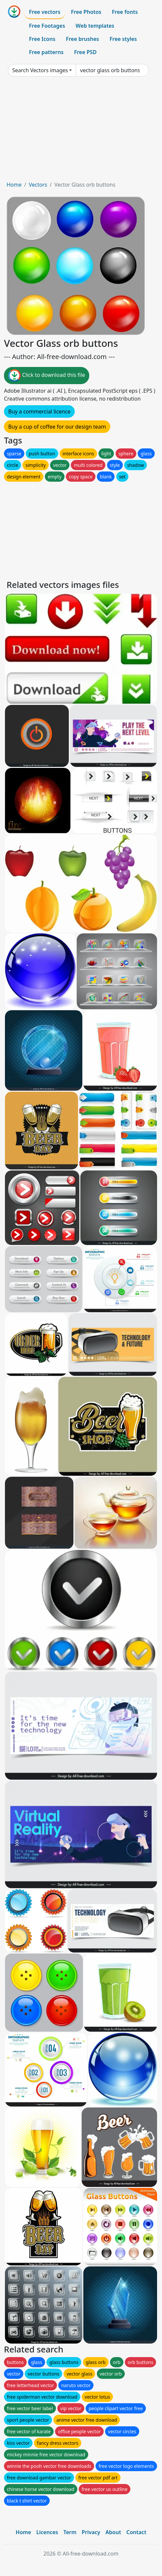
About (113, 2532)
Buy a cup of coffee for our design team (57, 426)
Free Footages (47, 25)
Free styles (123, 39)
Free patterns (46, 52)
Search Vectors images (40, 70)
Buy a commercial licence (39, 411)
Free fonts (125, 11)
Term (69, 2532)
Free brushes (82, 39)
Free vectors (44, 11)
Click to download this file (46, 375)
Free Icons (42, 39)
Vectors (38, 184)
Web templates (95, 25)
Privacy (91, 2532)
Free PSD (85, 52)
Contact (136, 2532)
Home (14, 184)
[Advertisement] (81, 131)
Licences (47, 2532)
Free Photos (86, 11)
